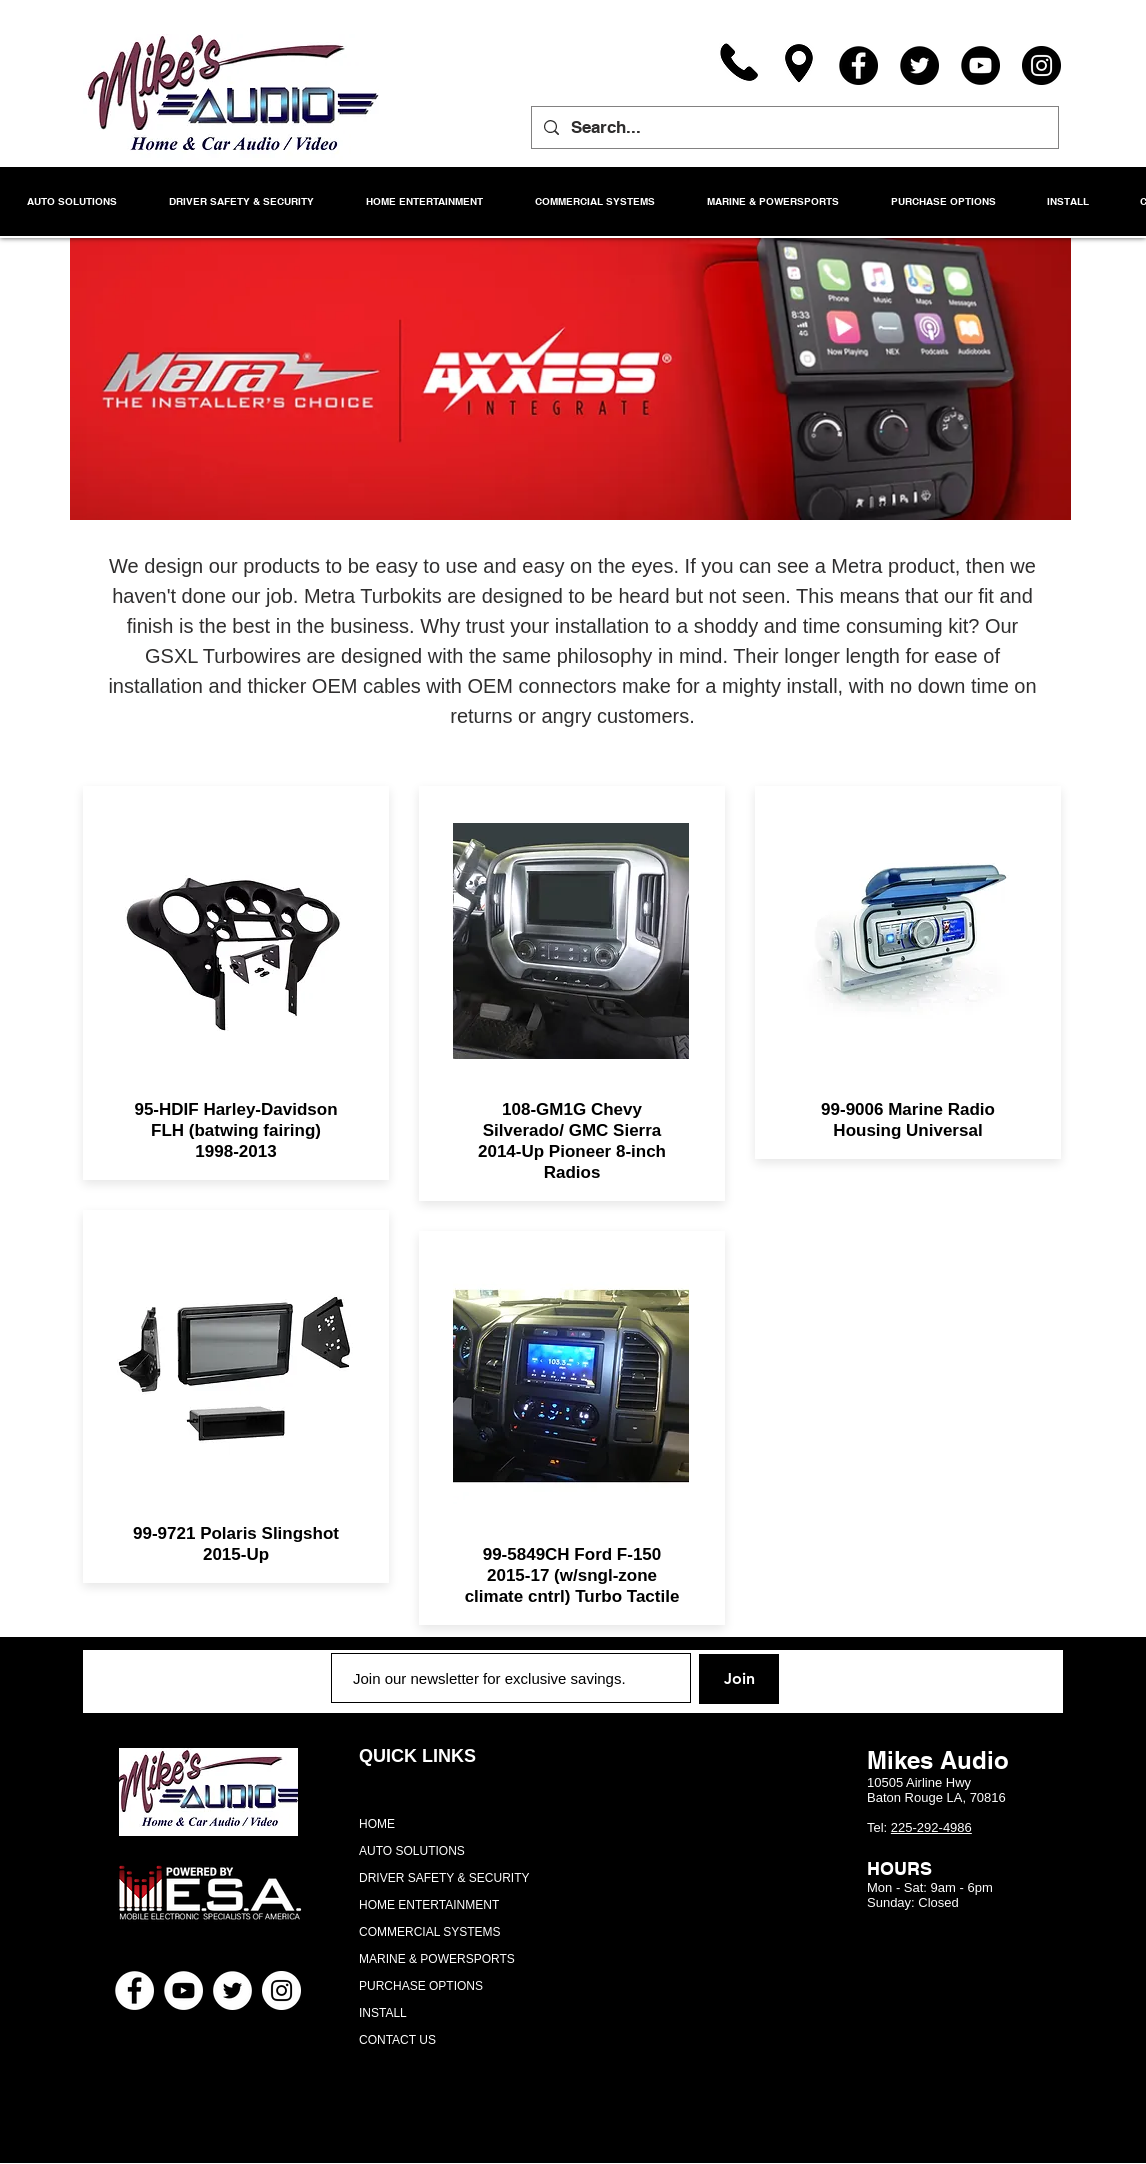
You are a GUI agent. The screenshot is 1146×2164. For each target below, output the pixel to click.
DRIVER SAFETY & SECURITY (444, 1878)
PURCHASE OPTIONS (421, 1986)
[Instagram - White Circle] (281, 1990)
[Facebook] (858, 65)
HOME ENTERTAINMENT (429, 1905)
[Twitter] (919, 65)
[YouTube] (980, 65)
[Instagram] (1041, 65)
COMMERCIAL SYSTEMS (430, 1932)
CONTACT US (397, 2040)
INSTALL (383, 2013)
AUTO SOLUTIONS (412, 1851)
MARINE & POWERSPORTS (437, 1959)
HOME (377, 1824)
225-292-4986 (931, 1827)
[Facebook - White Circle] (134, 1990)
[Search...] (793, 127)
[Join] (739, 1679)
